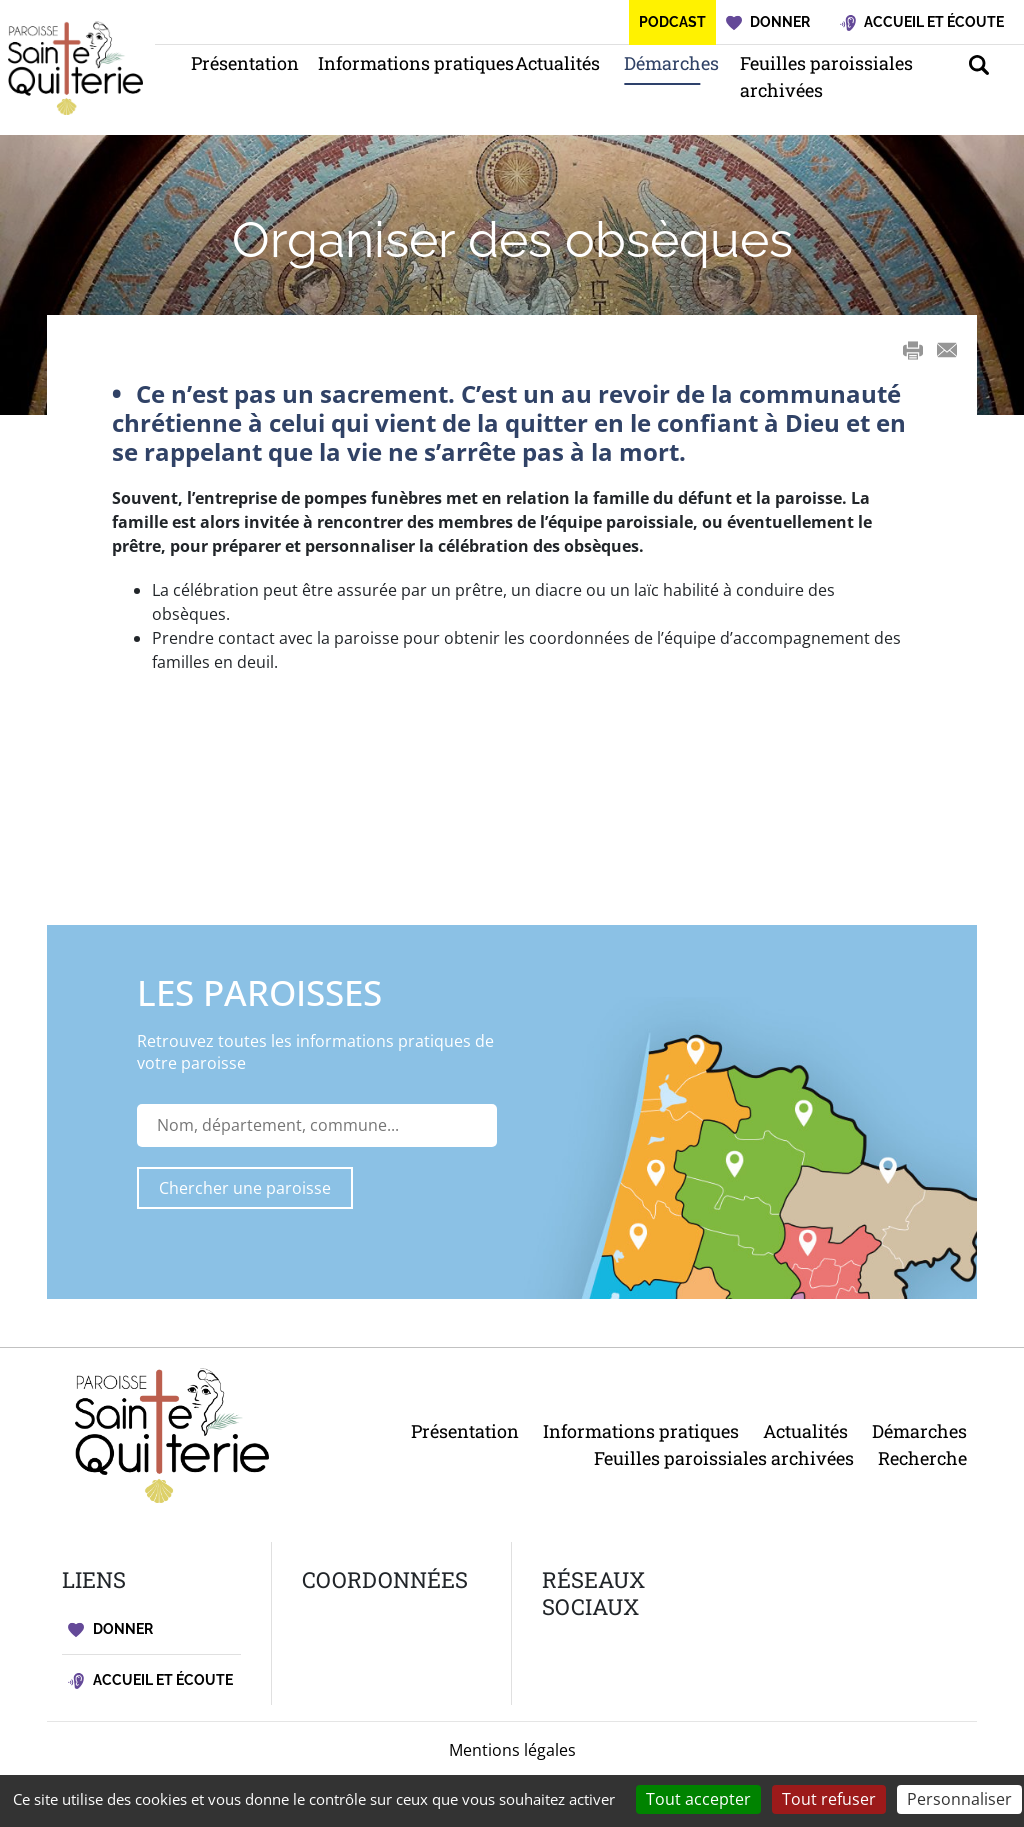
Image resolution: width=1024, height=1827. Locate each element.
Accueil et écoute (150, 1680)
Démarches (662, 63)
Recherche (922, 1458)
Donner (110, 1629)
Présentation (234, 63)
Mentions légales (512, 1750)
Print (913, 350)
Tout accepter (698, 1799)
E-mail (947, 350)
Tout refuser (829, 1799)
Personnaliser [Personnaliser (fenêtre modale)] (959, 1799)
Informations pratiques (397, 63)
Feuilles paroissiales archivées (826, 76)
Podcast (672, 22)
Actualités (549, 63)
